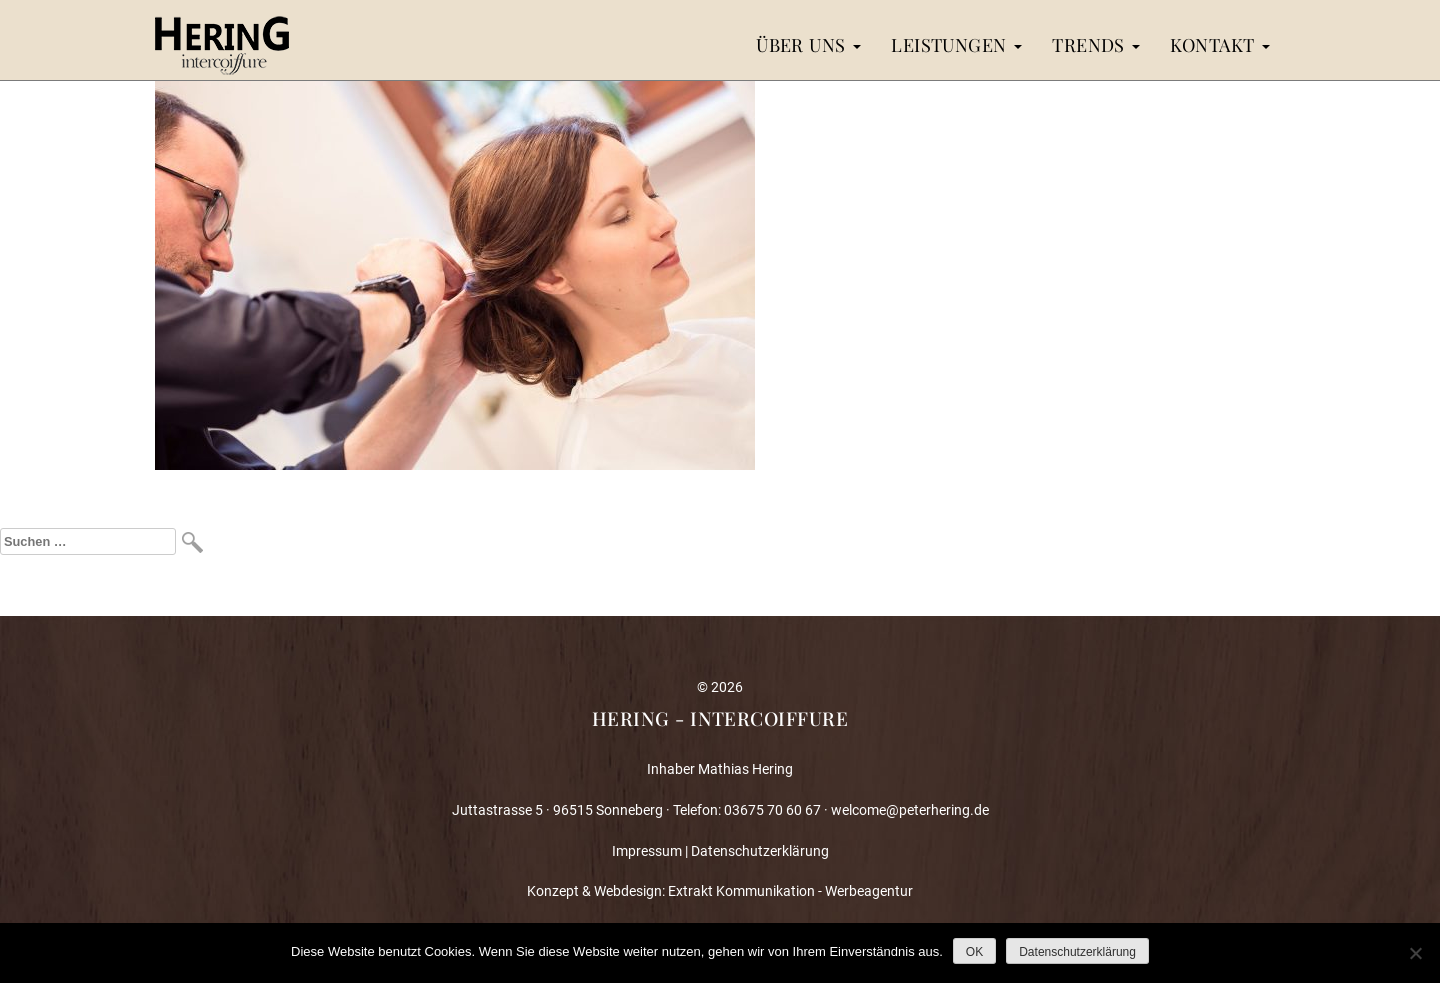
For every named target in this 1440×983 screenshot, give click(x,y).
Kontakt (1220, 44)
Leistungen (956, 44)
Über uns (808, 44)
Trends (1096, 44)
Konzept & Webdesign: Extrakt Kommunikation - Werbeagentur (720, 891)
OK (974, 952)
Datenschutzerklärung (760, 851)
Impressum (647, 851)
